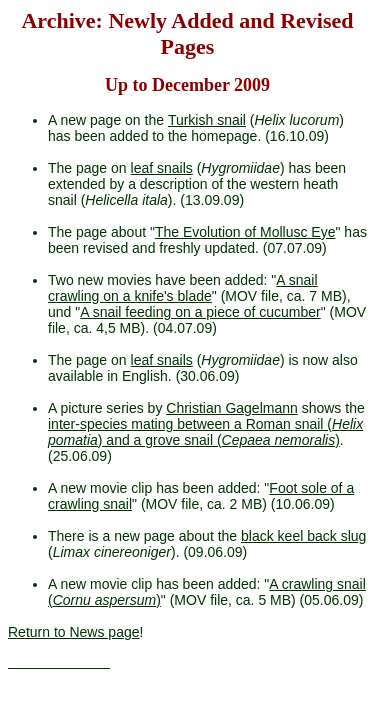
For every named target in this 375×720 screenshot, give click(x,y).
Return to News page (74, 632)
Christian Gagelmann (232, 408)
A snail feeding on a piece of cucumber (200, 312)
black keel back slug (303, 536)
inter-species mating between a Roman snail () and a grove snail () (205, 432)
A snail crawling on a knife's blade (183, 288)
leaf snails (162, 168)
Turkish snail (207, 120)
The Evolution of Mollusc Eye (245, 232)
